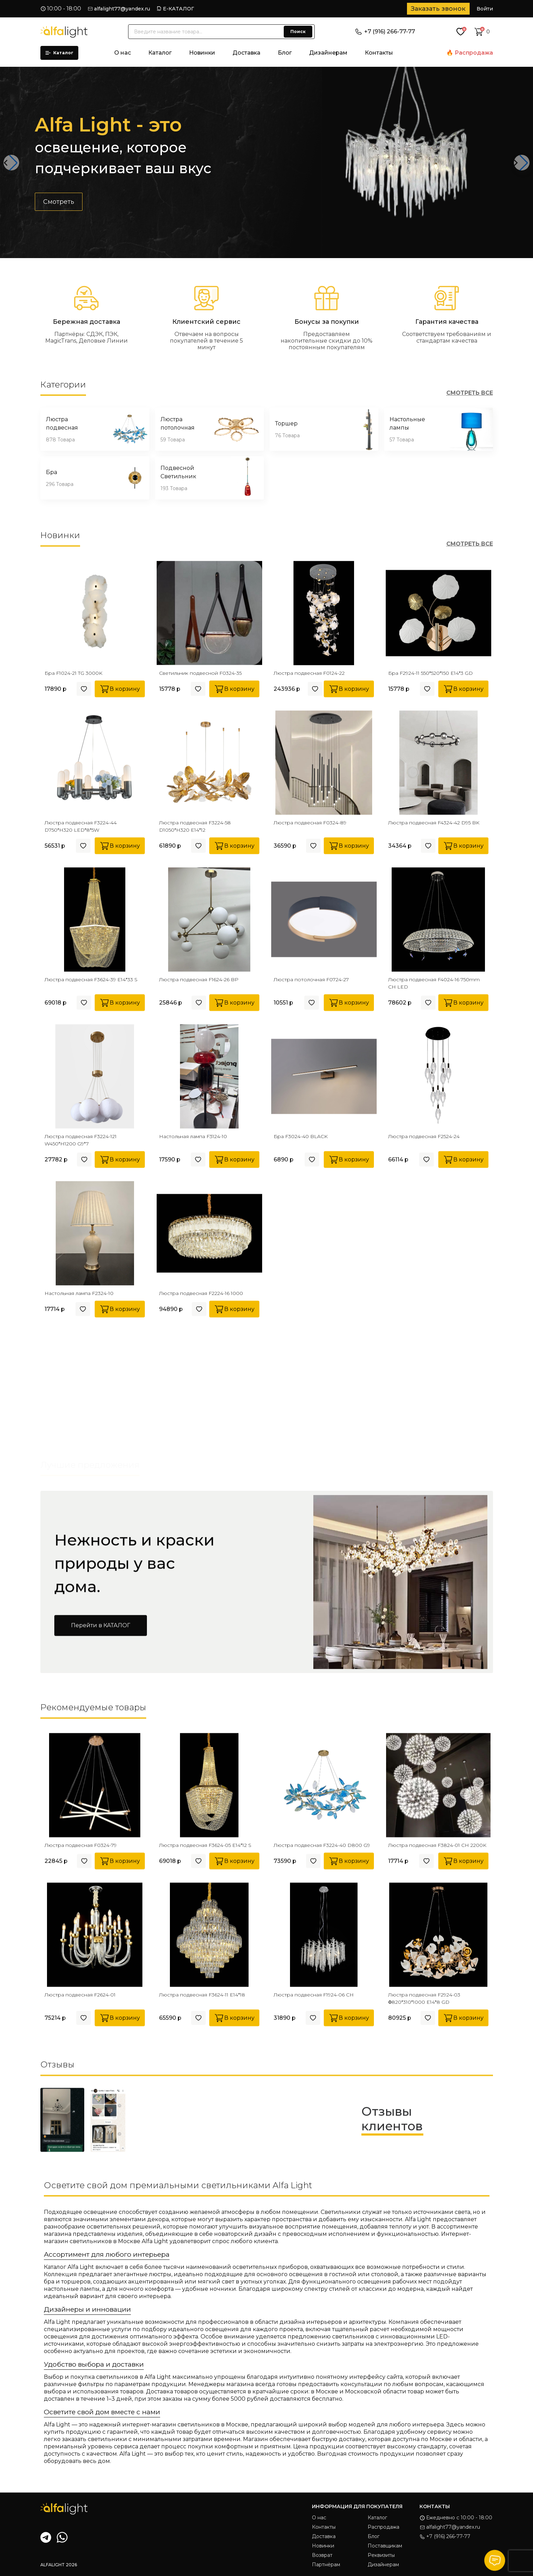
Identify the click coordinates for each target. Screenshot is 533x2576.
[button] (11, 162)
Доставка (246, 52)
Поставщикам (385, 2546)
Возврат (322, 2555)
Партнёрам (326, 2564)
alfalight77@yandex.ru (122, 9)
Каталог (59, 52)
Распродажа (474, 52)
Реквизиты (381, 2555)
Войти (485, 9)
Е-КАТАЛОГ (178, 9)
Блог (285, 52)
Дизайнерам (328, 52)
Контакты (379, 52)
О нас (122, 52)
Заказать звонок (438, 9)
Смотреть (58, 212)
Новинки (202, 52)
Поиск (298, 31)
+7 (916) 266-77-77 (385, 31)
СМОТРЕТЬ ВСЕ (469, 393)
